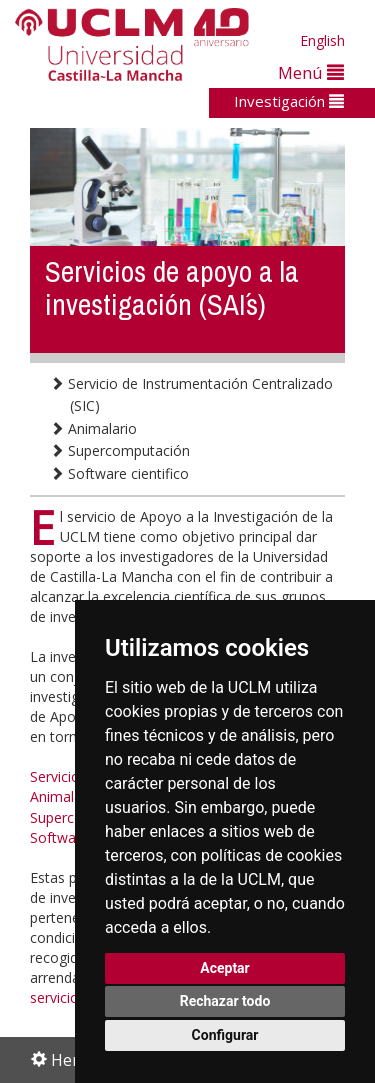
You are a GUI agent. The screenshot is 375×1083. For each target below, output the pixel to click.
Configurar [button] (225, 1035)
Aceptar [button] (225, 968)
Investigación (289, 101)
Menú (311, 72)
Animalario (93, 428)
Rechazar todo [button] (225, 1001)
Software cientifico (119, 473)
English (322, 40)
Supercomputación (120, 450)
